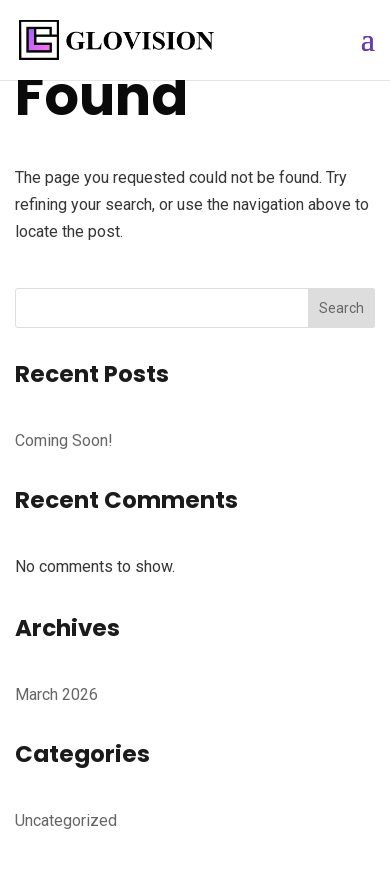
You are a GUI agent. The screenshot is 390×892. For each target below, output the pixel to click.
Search (341, 308)
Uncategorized (66, 820)
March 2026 (56, 694)
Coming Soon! (64, 440)
